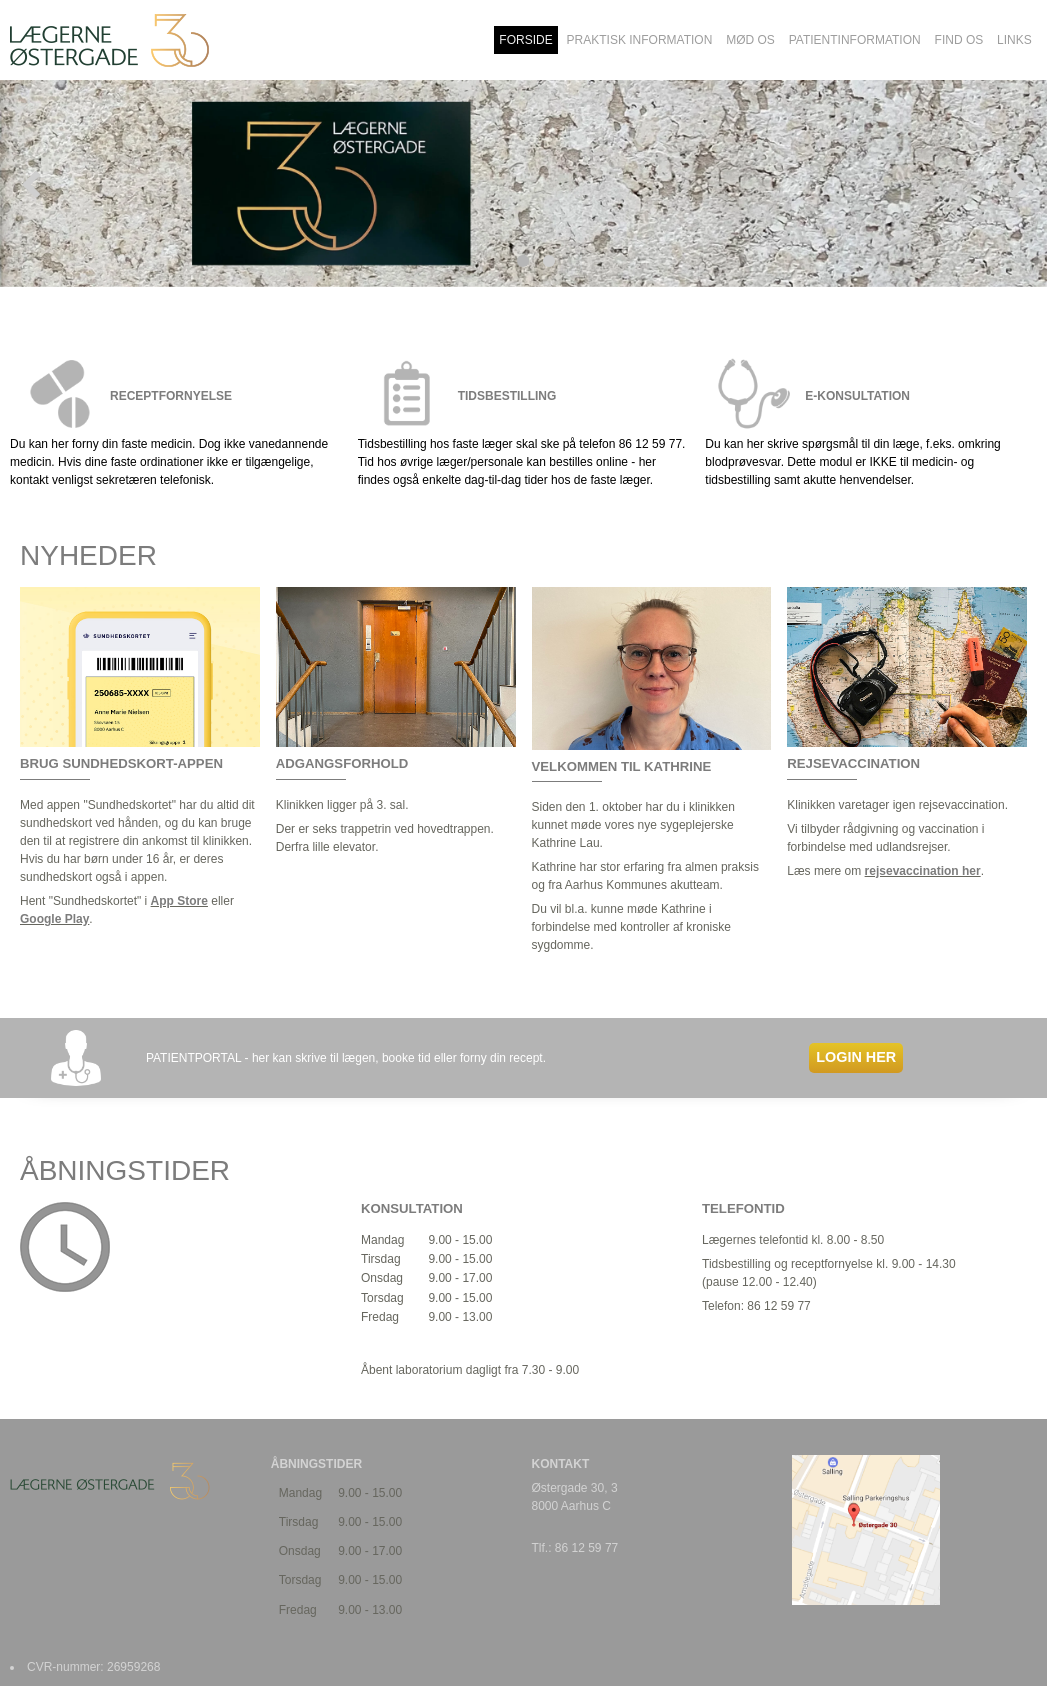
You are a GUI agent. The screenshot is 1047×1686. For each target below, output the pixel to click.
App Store (179, 901)
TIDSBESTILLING (507, 396)
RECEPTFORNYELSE (171, 396)
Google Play (54, 919)
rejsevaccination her (923, 871)
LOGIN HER (856, 1057)
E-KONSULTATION (857, 396)
